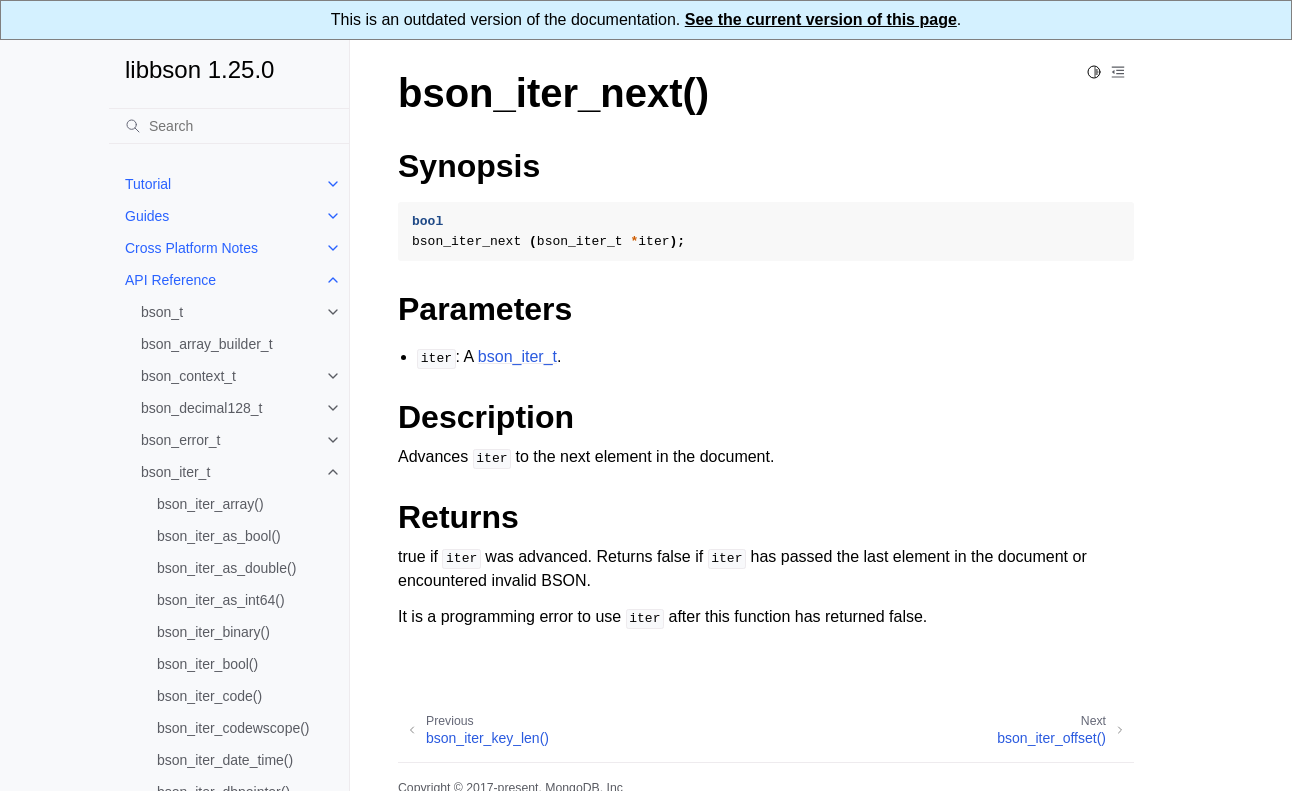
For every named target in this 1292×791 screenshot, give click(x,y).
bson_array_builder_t (207, 344)
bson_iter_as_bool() (219, 536)
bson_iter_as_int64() (221, 600)
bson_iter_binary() (213, 632)
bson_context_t (188, 376)
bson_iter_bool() (207, 664)
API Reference (170, 280)
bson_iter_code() (209, 696)
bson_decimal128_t (201, 408)
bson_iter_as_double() (226, 568)
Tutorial (148, 184)
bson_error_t (180, 440)
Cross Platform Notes (191, 248)
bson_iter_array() (210, 504)
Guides (147, 216)
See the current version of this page (821, 19)
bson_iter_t (175, 472)
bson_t (162, 312)
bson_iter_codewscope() (233, 728)
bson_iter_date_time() (225, 760)
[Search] (229, 126)
